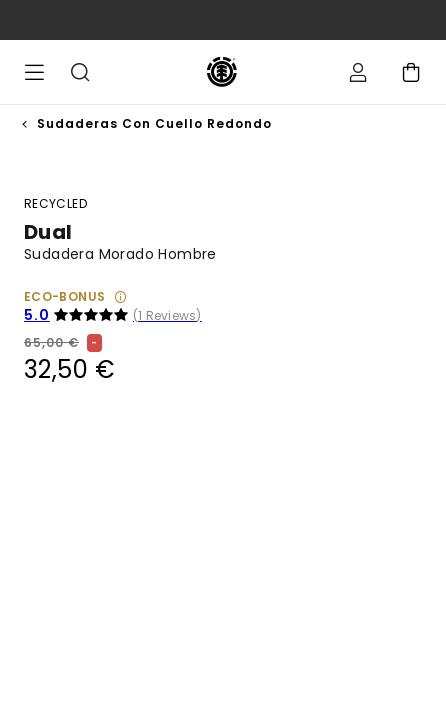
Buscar (80, 72)
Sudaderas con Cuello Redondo (154, 123)
